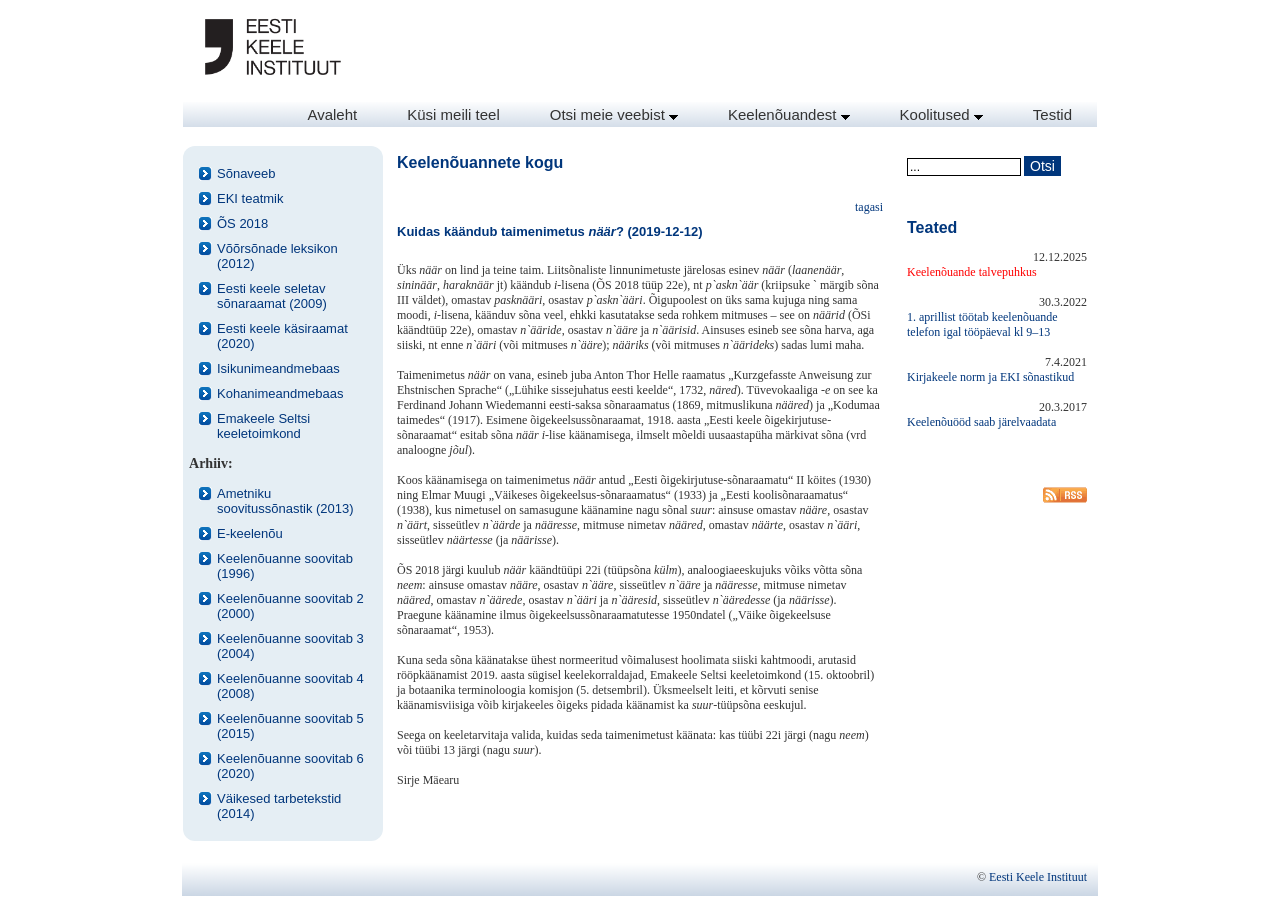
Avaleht (332, 114)
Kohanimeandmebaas (280, 393)
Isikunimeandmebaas (278, 368)
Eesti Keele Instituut (1038, 877)
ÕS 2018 (242, 223)
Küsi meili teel (453, 114)
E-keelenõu (250, 533)
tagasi (869, 207)
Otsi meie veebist (614, 114)
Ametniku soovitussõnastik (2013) (285, 501)
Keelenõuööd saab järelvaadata (981, 422)
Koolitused (941, 114)
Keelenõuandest (789, 114)
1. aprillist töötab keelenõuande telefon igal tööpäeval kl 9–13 (982, 324)
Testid (1052, 114)
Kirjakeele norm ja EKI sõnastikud (990, 377)
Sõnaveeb (246, 173)
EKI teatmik (250, 198)
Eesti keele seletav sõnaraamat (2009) (272, 296)
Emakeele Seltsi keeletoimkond (263, 426)
